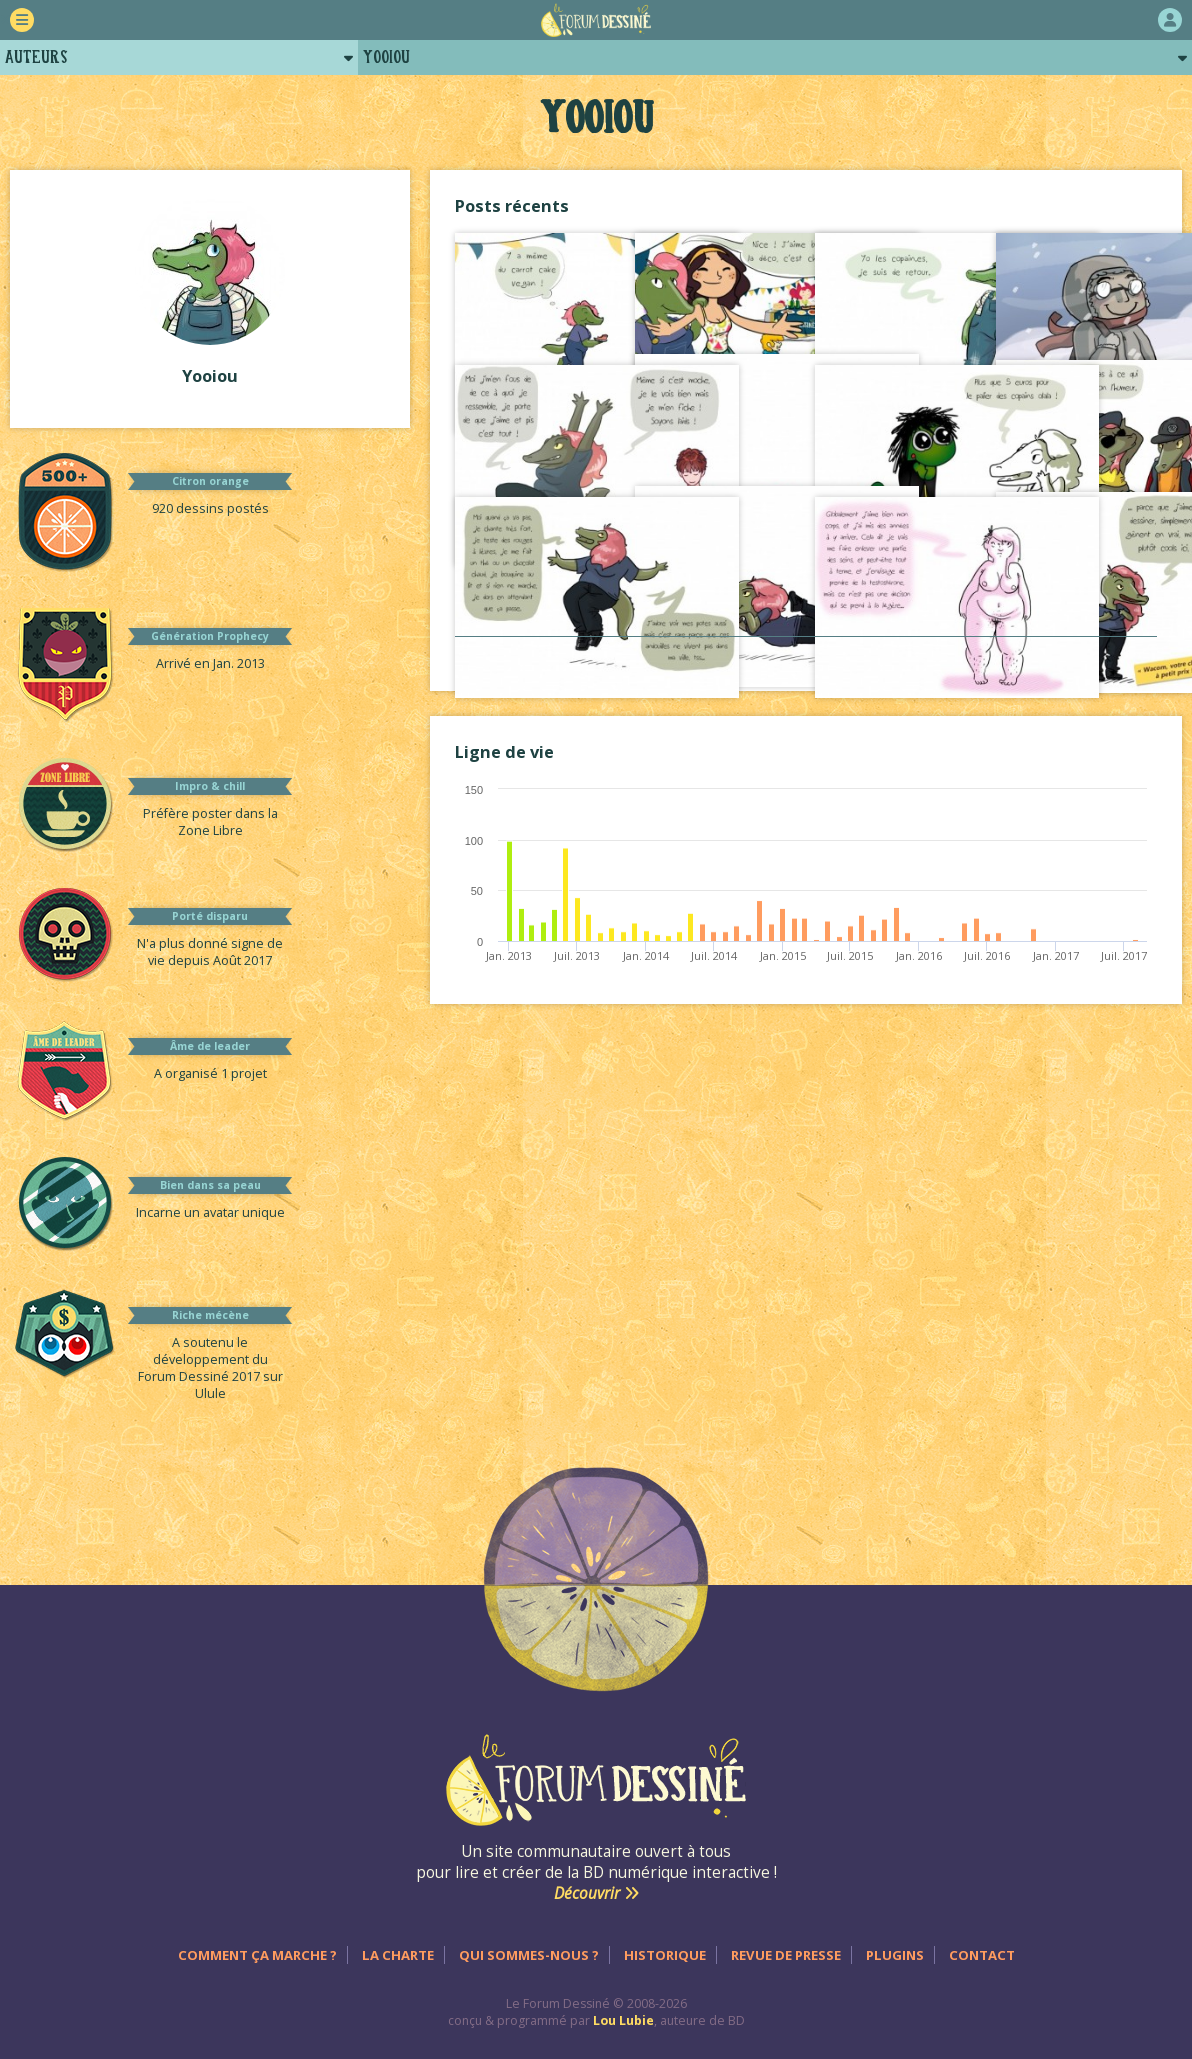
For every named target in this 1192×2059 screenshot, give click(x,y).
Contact (982, 1955)
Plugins (895, 1955)
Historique (665, 1955)
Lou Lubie (623, 2020)
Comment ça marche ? (257, 1955)
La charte (398, 1955)
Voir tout (806, 656)
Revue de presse (786, 1955)
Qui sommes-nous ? (529, 1955)
